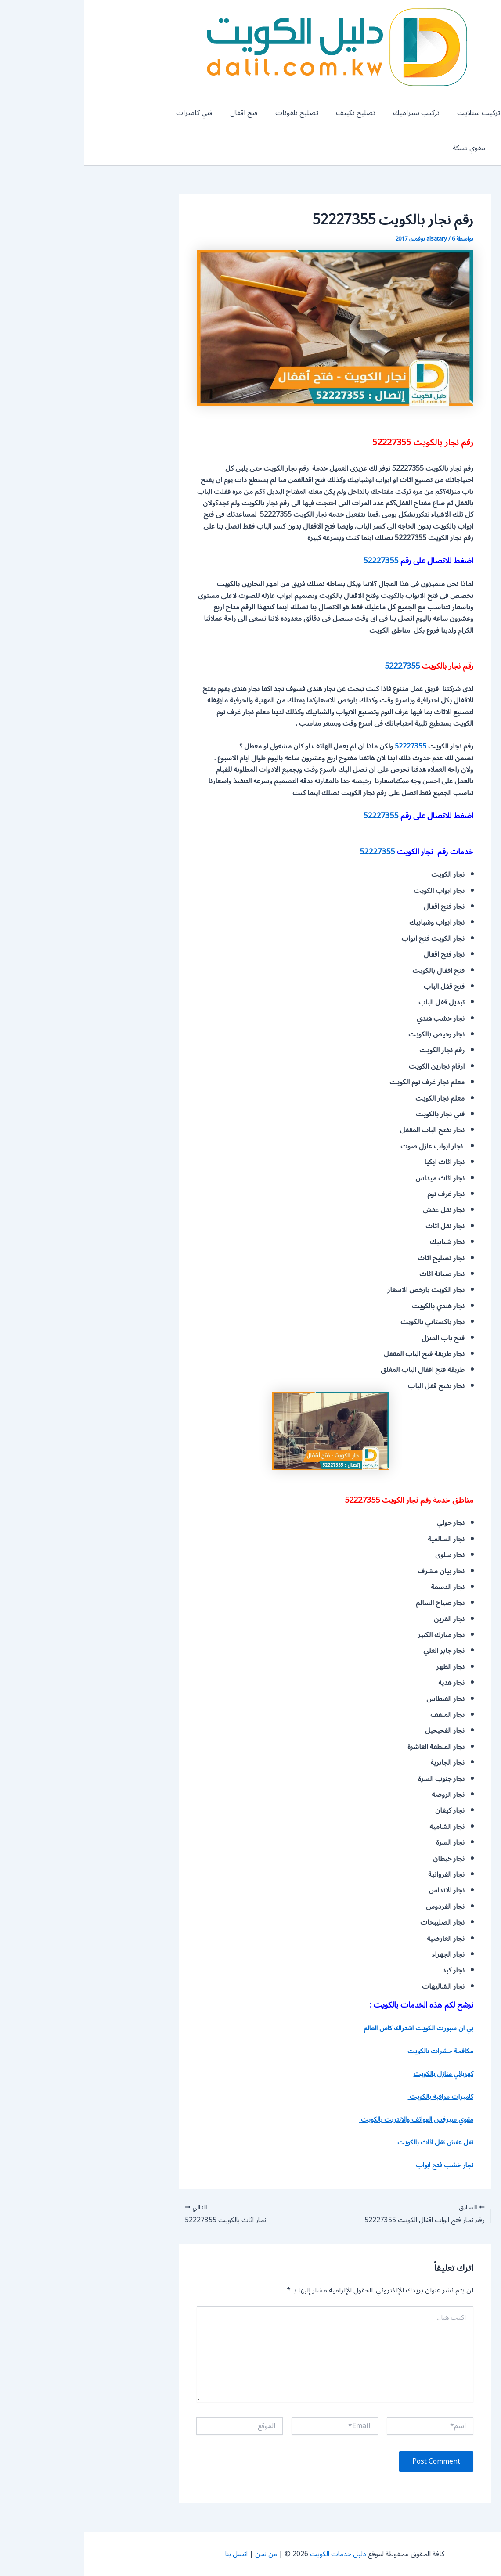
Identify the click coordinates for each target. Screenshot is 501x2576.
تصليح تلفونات (231, 112)
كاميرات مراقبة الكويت (71, 112)
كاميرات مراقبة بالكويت (354, 2096)
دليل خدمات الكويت (256, 2554)
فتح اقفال (182, 112)
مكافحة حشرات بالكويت (353, 2051)
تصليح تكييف (287, 112)
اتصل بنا (151, 2554)
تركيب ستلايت (403, 112)
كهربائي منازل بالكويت (356, 2073)
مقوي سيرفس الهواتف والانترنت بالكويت (329, 2119)
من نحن (182, 2554)
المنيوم (475, 112)
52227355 (296, 560)
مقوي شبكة (469, 147)
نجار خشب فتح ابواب (357, 2165)
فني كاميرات (136, 112)
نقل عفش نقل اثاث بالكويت (347, 2142)
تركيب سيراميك (344, 112)
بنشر (445, 112)
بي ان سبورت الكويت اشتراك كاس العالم (331, 2028)
